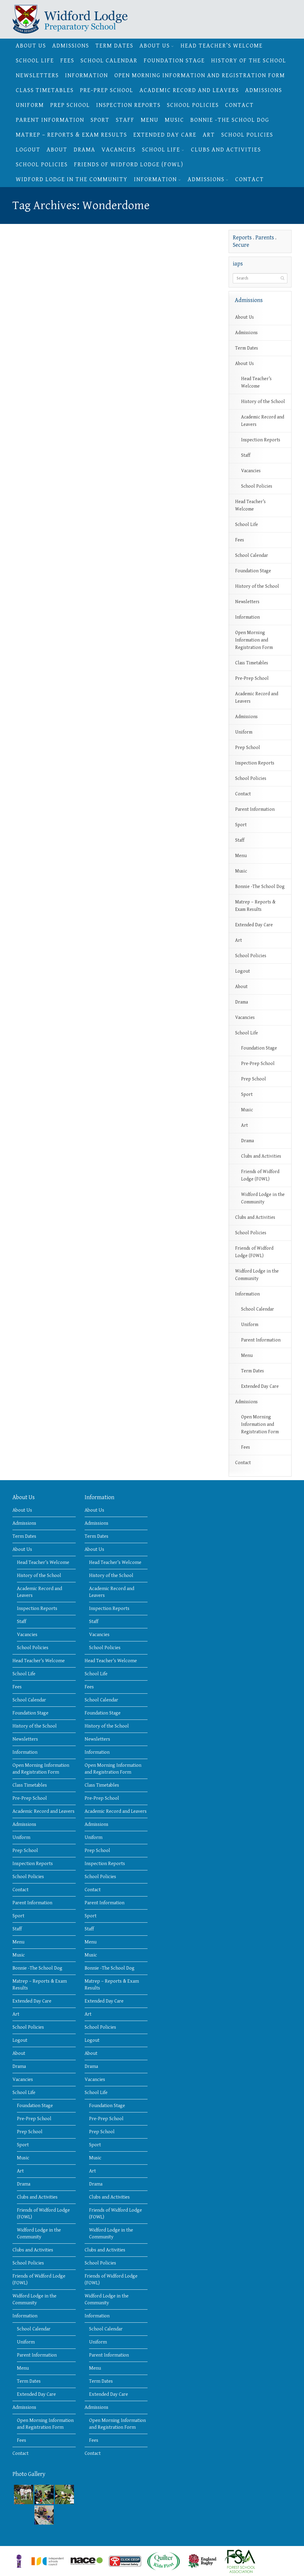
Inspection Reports (128, 105)
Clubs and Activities (226, 149)
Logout (28, 149)
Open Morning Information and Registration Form (199, 75)
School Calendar (108, 60)
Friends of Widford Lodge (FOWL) (128, 164)
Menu (150, 120)
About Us (31, 45)
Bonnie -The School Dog (229, 120)
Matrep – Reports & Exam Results (71, 135)
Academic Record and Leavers (189, 90)
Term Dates (114, 45)
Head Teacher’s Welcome (221, 45)
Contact (239, 105)
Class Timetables (45, 90)
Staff (125, 120)
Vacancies (119, 149)
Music (174, 120)
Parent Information (50, 120)
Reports (242, 237)
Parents (264, 237)
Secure (241, 245)
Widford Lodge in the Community (72, 179)
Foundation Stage (174, 60)
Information (86, 75)
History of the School (248, 60)
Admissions (70, 45)
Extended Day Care (165, 135)
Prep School (70, 105)
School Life (35, 60)
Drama (84, 149)
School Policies (193, 105)
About (57, 149)
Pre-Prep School (106, 90)
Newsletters (37, 75)
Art (209, 135)
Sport (100, 120)
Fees (67, 60)
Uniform (30, 105)
